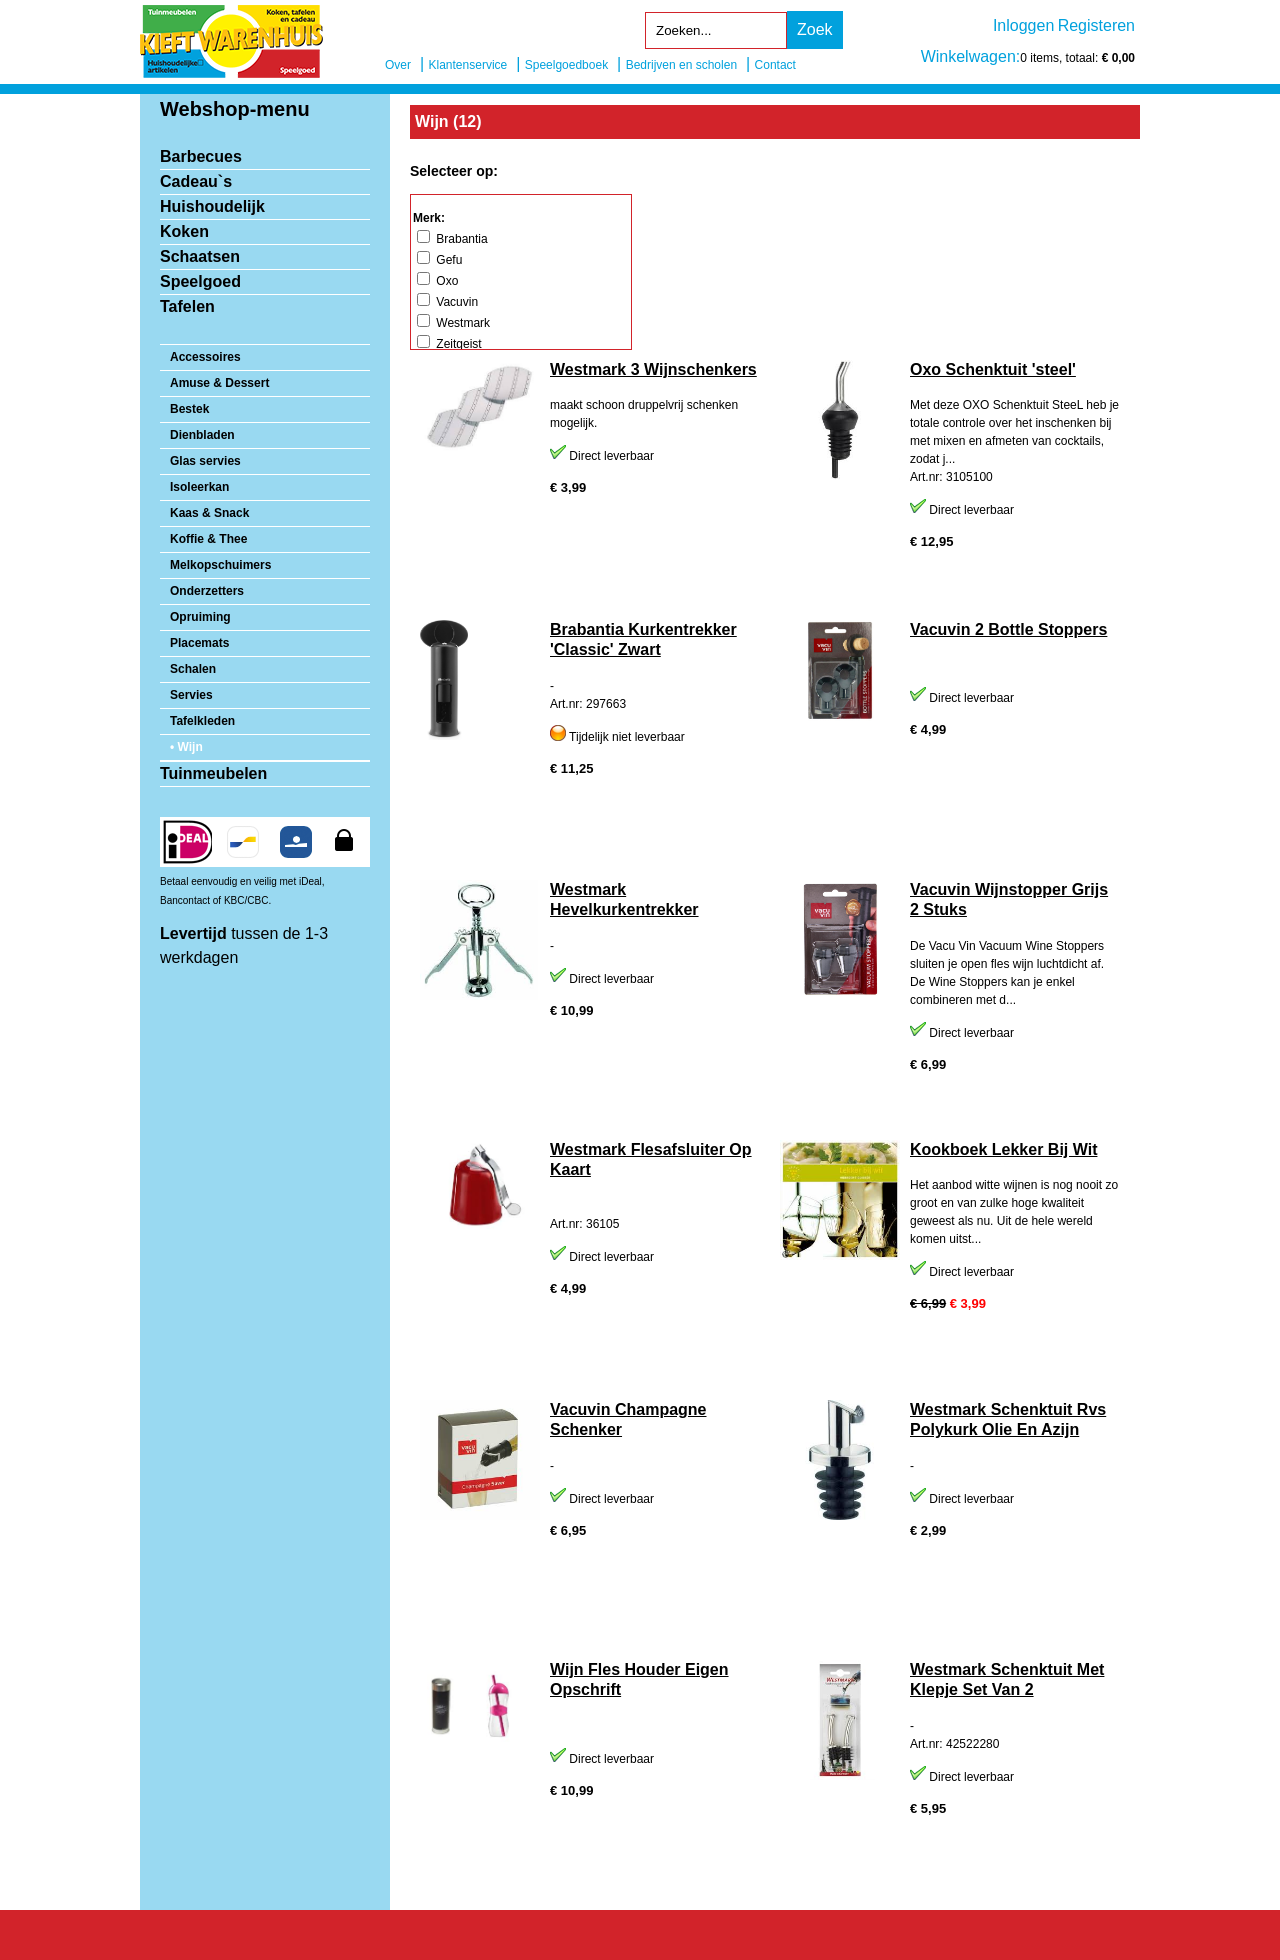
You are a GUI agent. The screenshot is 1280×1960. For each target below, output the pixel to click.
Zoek (815, 29)
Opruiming (200, 617)
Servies (191, 695)
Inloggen (1023, 25)
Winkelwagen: (971, 56)
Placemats (199, 643)
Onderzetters (207, 591)
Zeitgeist (449, 344)
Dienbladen (202, 435)
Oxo (437, 281)
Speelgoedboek (566, 65)
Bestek (189, 409)
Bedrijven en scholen (681, 65)
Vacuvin (447, 302)
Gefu (439, 260)
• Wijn (186, 747)
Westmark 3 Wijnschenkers (653, 369)
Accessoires (205, 357)
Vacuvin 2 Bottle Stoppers (1008, 629)
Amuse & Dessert (219, 383)
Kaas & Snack (209, 513)
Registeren (1096, 25)
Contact (775, 65)
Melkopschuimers (220, 565)
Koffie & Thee (208, 539)
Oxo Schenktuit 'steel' (993, 369)
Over (398, 65)
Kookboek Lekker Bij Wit (1003, 1149)
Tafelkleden (202, 721)
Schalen (193, 669)
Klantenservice (468, 65)
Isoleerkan (199, 487)
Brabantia (452, 239)
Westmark (453, 323)
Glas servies (205, 461)
